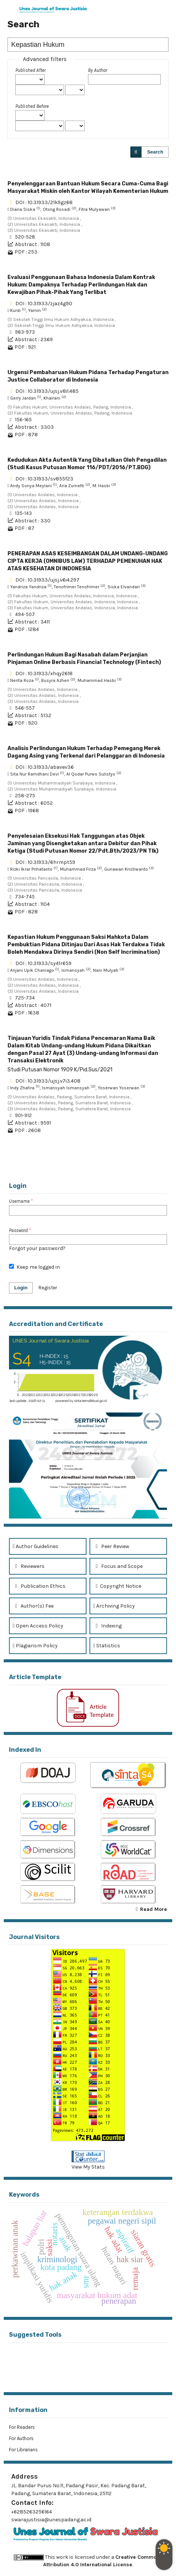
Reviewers (29, 1566)
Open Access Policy (38, 1625)
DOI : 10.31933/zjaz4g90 (43, 303)
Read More (153, 1909)
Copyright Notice (117, 1586)
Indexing (107, 1625)
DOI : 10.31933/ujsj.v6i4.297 (47, 580)
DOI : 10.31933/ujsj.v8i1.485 (47, 391)
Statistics (106, 1645)
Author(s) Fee (33, 1606)
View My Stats (88, 2167)
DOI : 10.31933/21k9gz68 (44, 202)
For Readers (22, 2427)
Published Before (32, 106)
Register (48, 1287)
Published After (30, 70)
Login (20, 1287)
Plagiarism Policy (35, 1645)
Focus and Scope (118, 1566)
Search (155, 152)
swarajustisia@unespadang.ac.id (51, 2519)
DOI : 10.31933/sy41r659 (43, 963)
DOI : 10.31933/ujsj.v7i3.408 (48, 1081)
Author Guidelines (35, 1546)
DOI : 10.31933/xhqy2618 (44, 673)
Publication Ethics (39, 1586)
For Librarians (23, 2449)
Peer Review (111, 1546)
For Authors (21, 2438)
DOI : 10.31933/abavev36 (44, 767)
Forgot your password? (37, 1248)
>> (162, 1163)
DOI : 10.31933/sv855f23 (44, 479)
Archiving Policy (114, 1606)
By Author (97, 70)
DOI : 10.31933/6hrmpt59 (45, 862)
